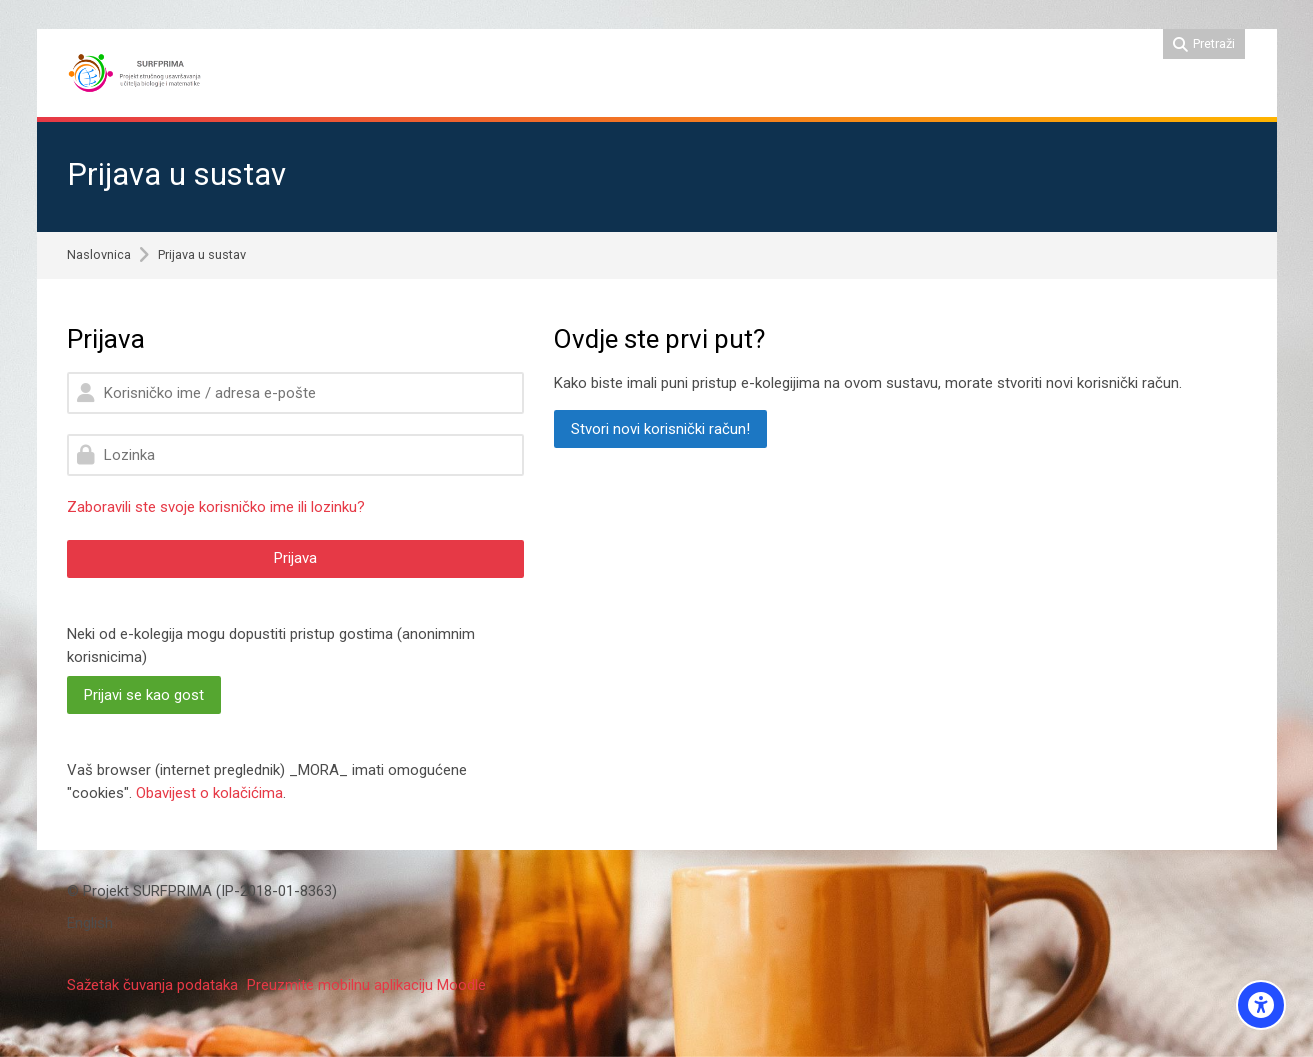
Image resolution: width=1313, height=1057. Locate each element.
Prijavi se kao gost (144, 695)
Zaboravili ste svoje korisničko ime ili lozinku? (216, 507)
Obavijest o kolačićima (209, 793)
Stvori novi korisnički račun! (660, 429)
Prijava (295, 558)
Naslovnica (99, 255)
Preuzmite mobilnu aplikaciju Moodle (366, 985)
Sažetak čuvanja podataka (152, 985)
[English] (90, 923)
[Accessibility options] (1261, 1005)
